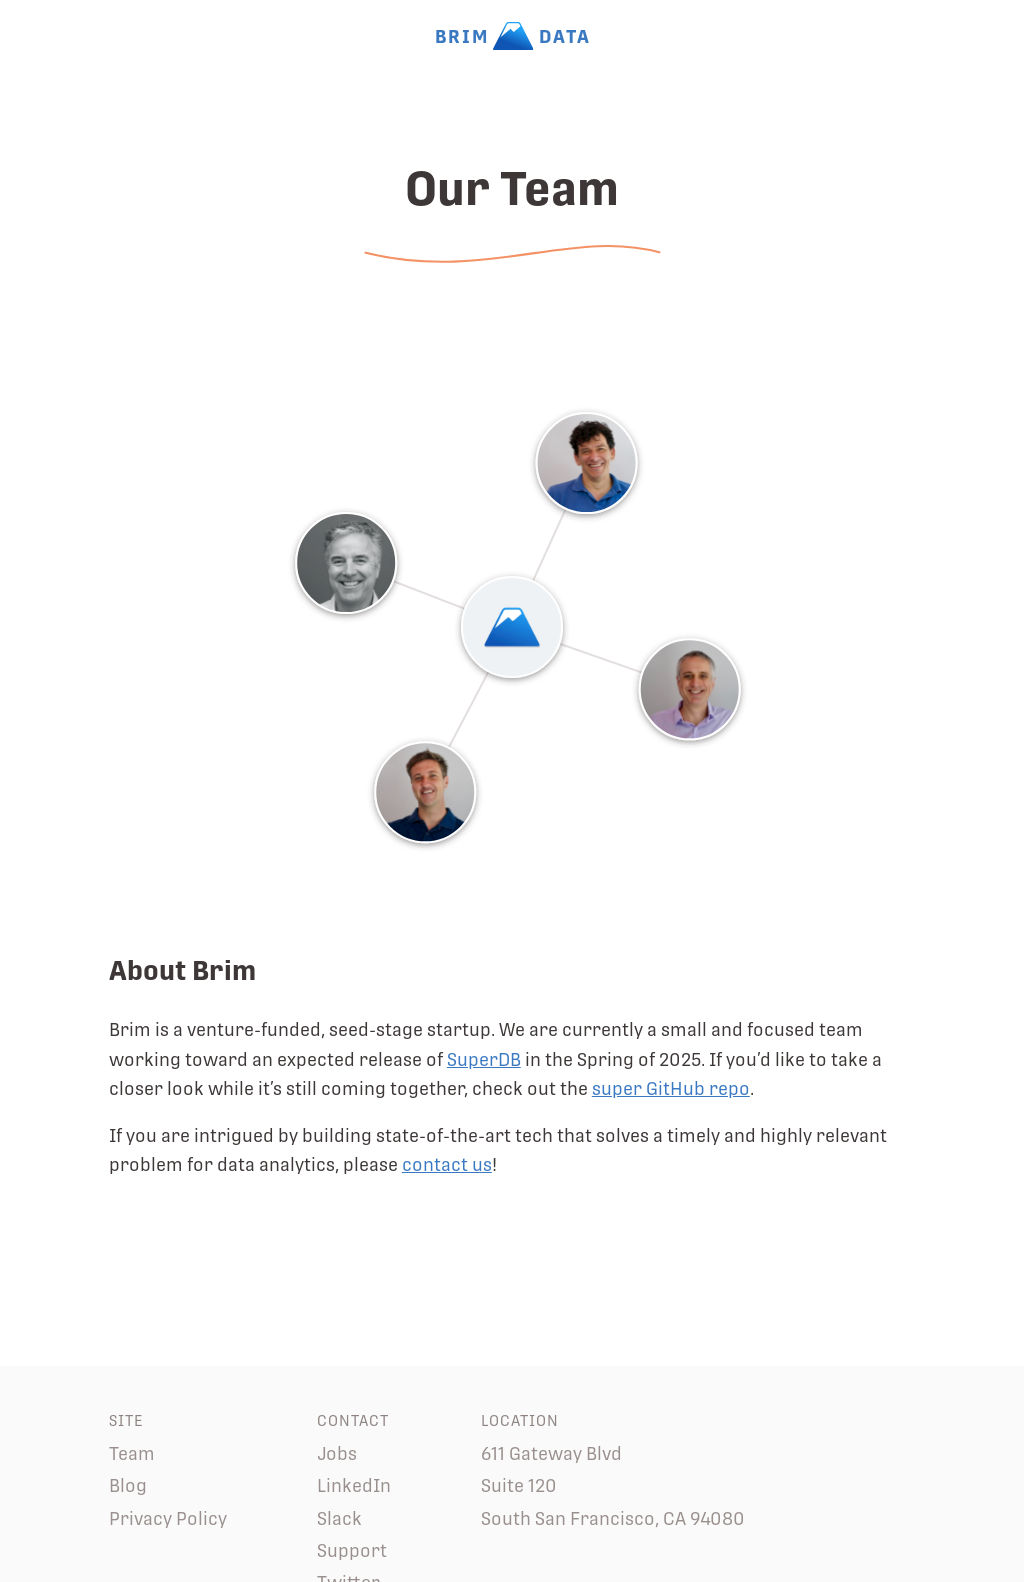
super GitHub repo (671, 1088)
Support (352, 1550)
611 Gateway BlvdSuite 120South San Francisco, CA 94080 (613, 1486)
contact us (447, 1164)
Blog (128, 1485)
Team (132, 1453)
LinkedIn (354, 1485)
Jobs (337, 1453)
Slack (339, 1518)
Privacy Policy (168, 1518)
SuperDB (484, 1059)
